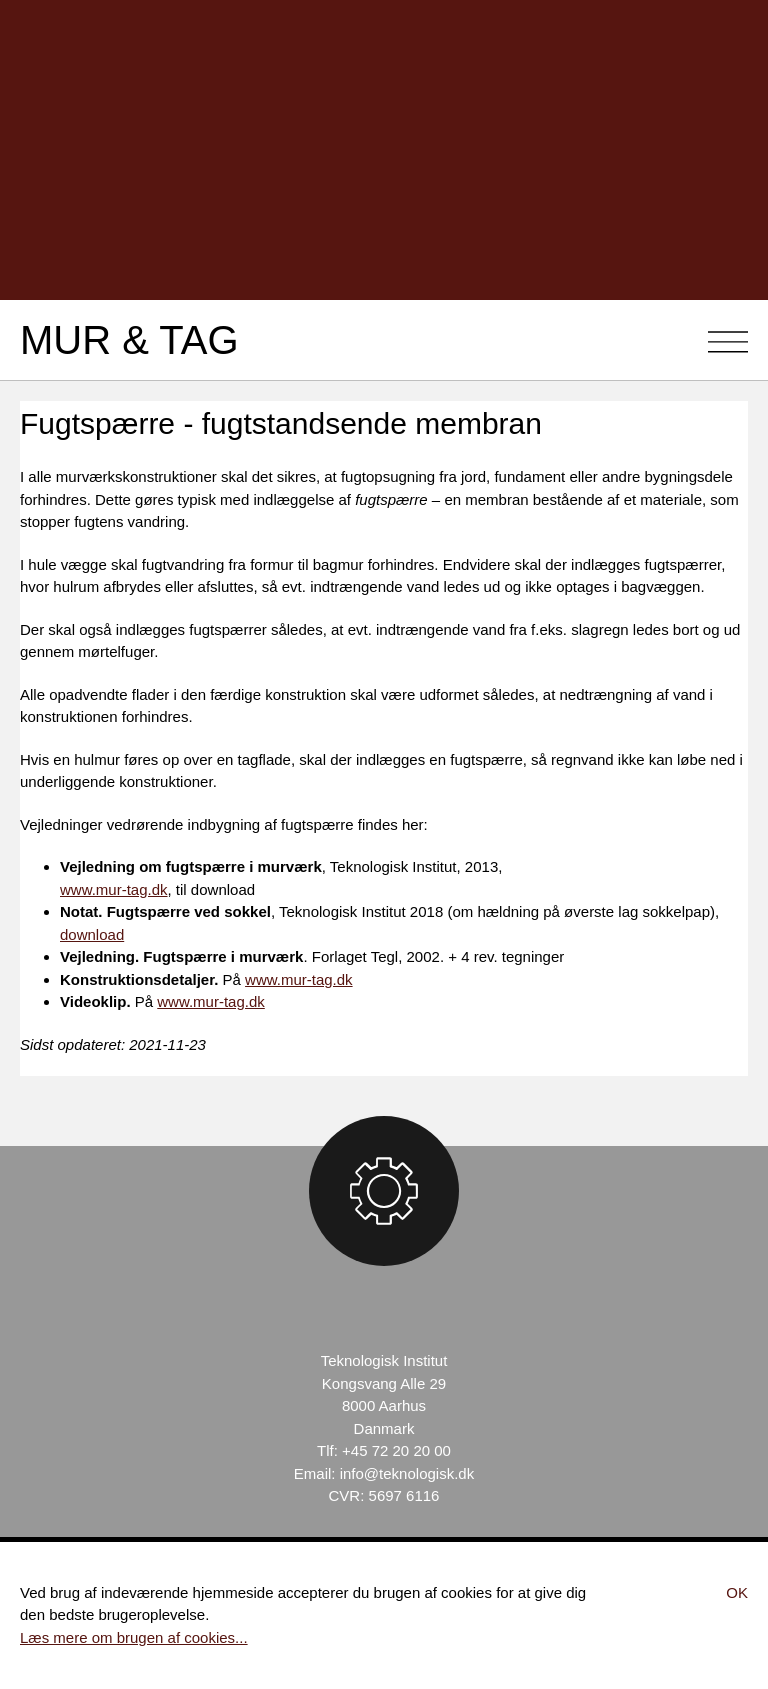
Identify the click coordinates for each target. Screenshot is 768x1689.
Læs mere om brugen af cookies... (134, 1637)
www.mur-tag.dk (114, 889)
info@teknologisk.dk (407, 1473)
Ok (737, 1592)
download (92, 934)
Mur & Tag (129, 340)
